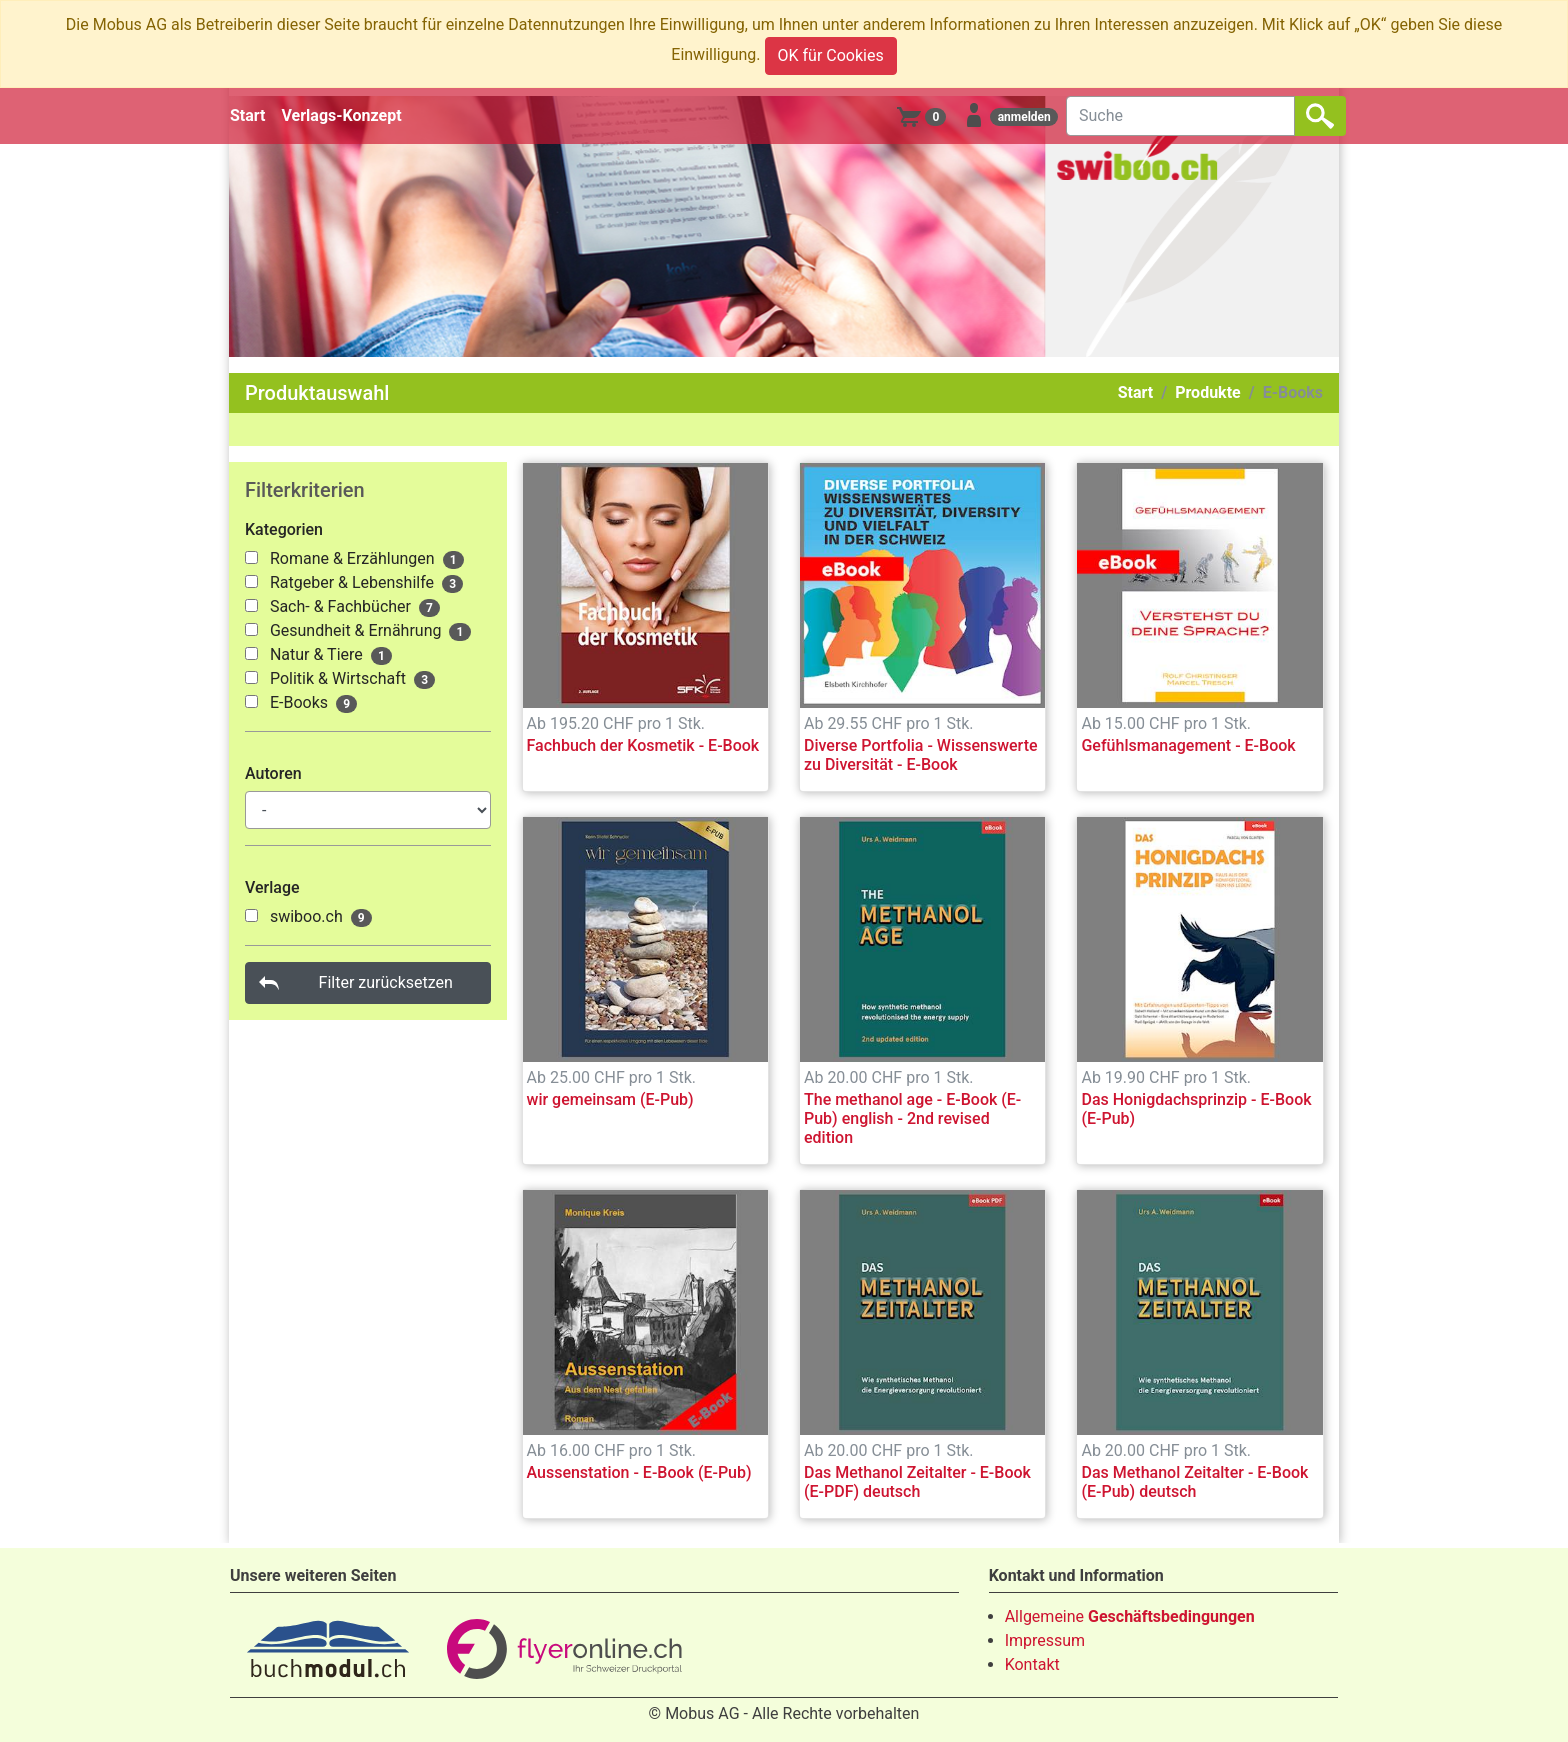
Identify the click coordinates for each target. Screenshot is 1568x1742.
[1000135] (251, 557)
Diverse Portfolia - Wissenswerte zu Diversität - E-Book (921, 755)
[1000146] (251, 653)
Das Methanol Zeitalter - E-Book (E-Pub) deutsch (1194, 1482)
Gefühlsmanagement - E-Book (1188, 745)
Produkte (1208, 392)
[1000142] (251, 605)
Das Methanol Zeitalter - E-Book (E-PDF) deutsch (917, 1482)
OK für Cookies (831, 55)
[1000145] (251, 629)
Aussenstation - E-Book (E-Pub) (639, 1472)
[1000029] (251, 915)
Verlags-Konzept (342, 115)
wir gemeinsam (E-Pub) (610, 1099)
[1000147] (251, 677)
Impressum (1045, 1640)
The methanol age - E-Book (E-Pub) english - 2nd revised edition (912, 1118)
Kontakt (1032, 1664)
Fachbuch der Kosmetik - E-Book (643, 745)
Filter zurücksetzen (386, 982)
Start (248, 115)
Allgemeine (1130, 1616)
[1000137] (251, 581)
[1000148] (251, 701)
